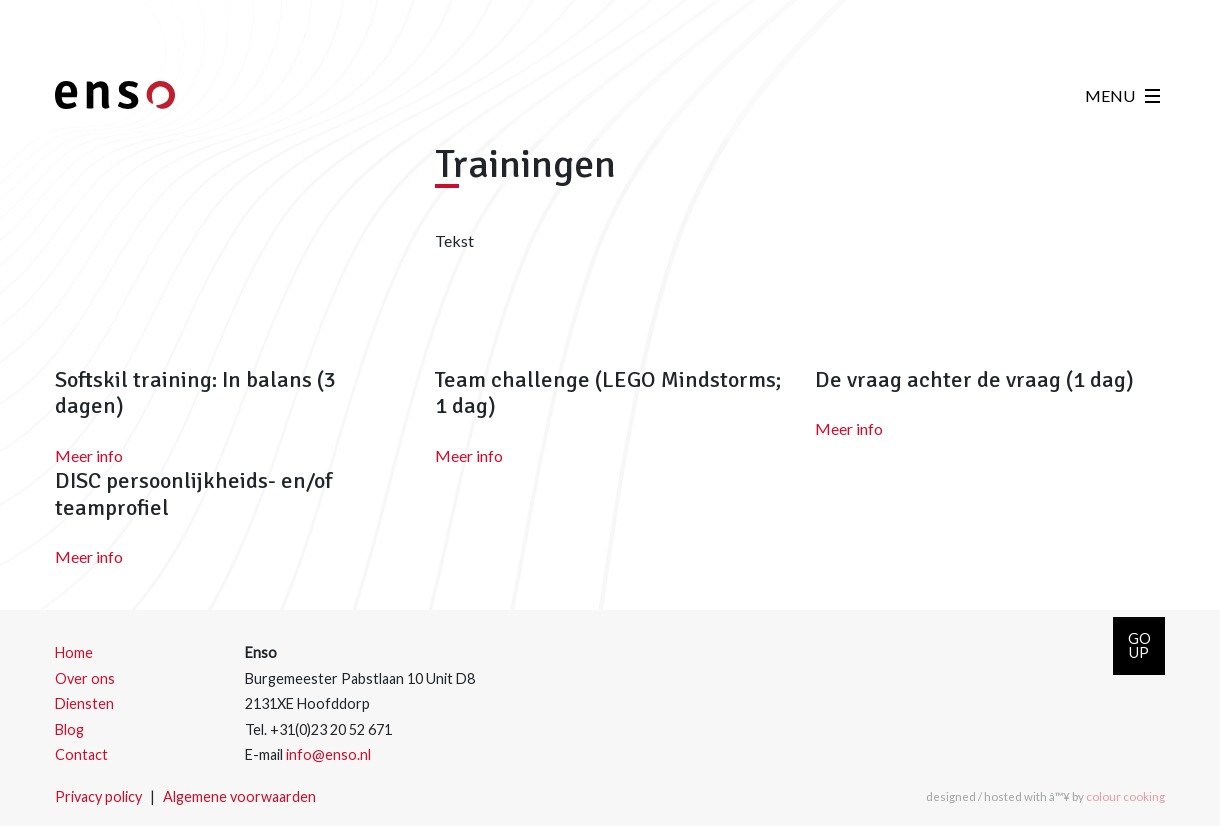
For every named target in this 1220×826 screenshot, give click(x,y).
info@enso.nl (328, 754)
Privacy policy (98, 796)
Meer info (89, 455)
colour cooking (1125, 796)
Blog (69, 729)
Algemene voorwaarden (239, 796)
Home (74, 652)
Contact (81, 754)
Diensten (84, 703)
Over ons (85, 678)
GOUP (1139, 645)
